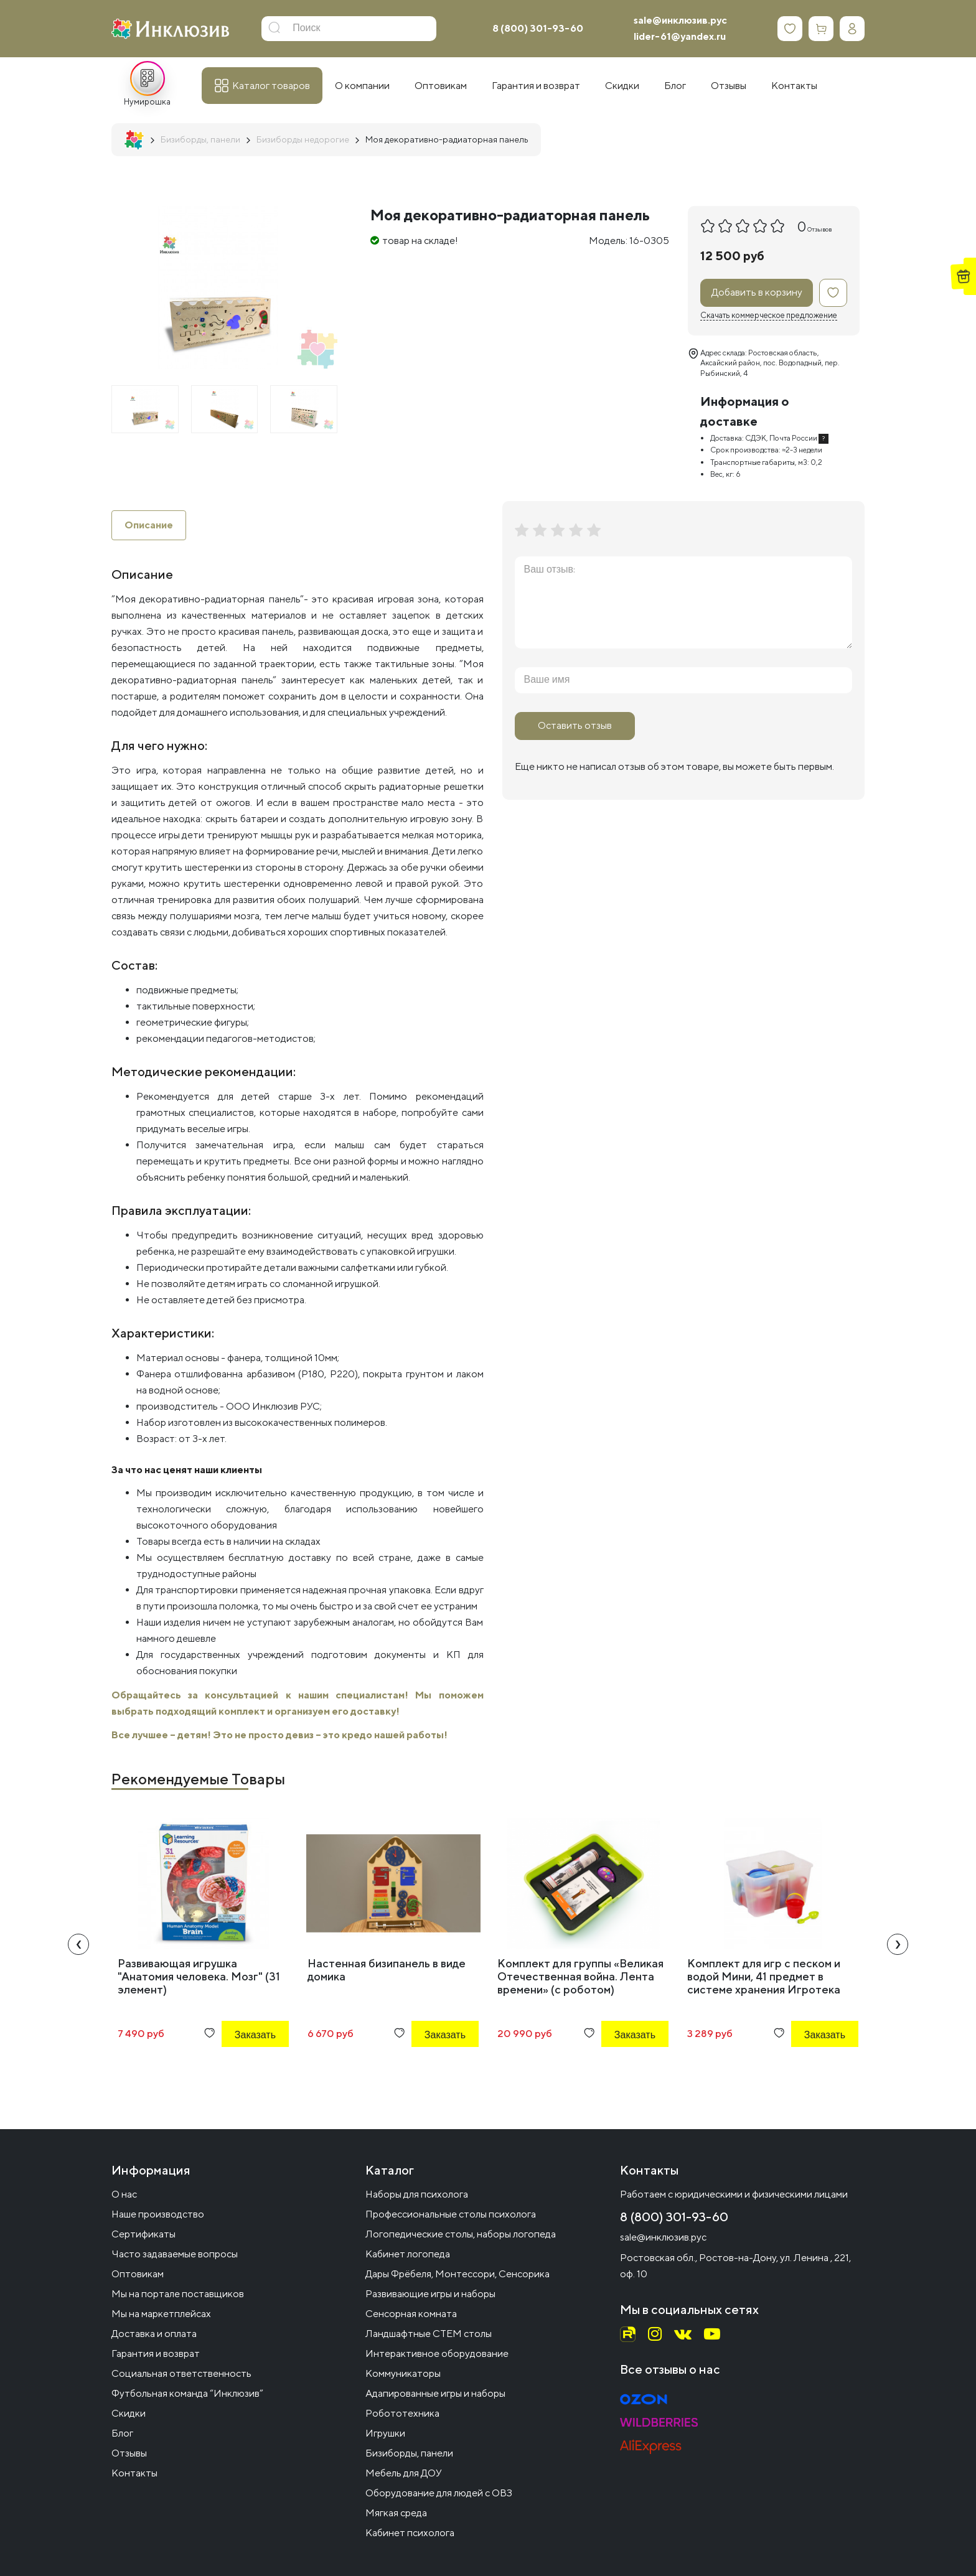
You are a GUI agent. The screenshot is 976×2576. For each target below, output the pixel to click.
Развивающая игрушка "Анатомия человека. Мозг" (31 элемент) (199, 1976)
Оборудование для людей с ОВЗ (438, 2493)
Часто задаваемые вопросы (174, 2254)
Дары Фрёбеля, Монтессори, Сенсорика (457, 2274)
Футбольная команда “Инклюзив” (187, 2393)
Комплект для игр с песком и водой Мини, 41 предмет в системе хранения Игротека (763, 1976)
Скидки (128, 2413)
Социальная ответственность (181, 2373)
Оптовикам (137, 2274)
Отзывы (129, 2453)
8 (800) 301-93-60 (537, 28)
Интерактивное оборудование (437, 2353)
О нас (124, 2194)
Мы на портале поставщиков (177, 2294)
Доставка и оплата (154, 2333)
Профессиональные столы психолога (450, 2214)
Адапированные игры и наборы (435, 2393)
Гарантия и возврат (155, 2353)
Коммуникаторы (403, 2373)
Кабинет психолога (409, 2533)
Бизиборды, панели (409, 2453)
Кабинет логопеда (407, 2254)
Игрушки (385, 2433)
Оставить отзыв (575, 725)
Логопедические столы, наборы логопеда (460, 2234)
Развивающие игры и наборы (430, 2294)
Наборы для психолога (416, 2194)
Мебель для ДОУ (403, 2473)
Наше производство (157, 2214)
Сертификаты (143, 2234)
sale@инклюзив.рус (680, 20)
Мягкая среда (396, 2513)
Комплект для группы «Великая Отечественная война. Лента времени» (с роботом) (580, 1976)
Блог (122, 2433)
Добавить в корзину (756, 292)
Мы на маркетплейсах (161, 2314)
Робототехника (402, 2413)
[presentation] (78, 1944)
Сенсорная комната (411, 2314)
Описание (148, 525)
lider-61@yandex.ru (680, 36)
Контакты (134, 2473)
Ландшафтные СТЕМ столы (428, 2333)
